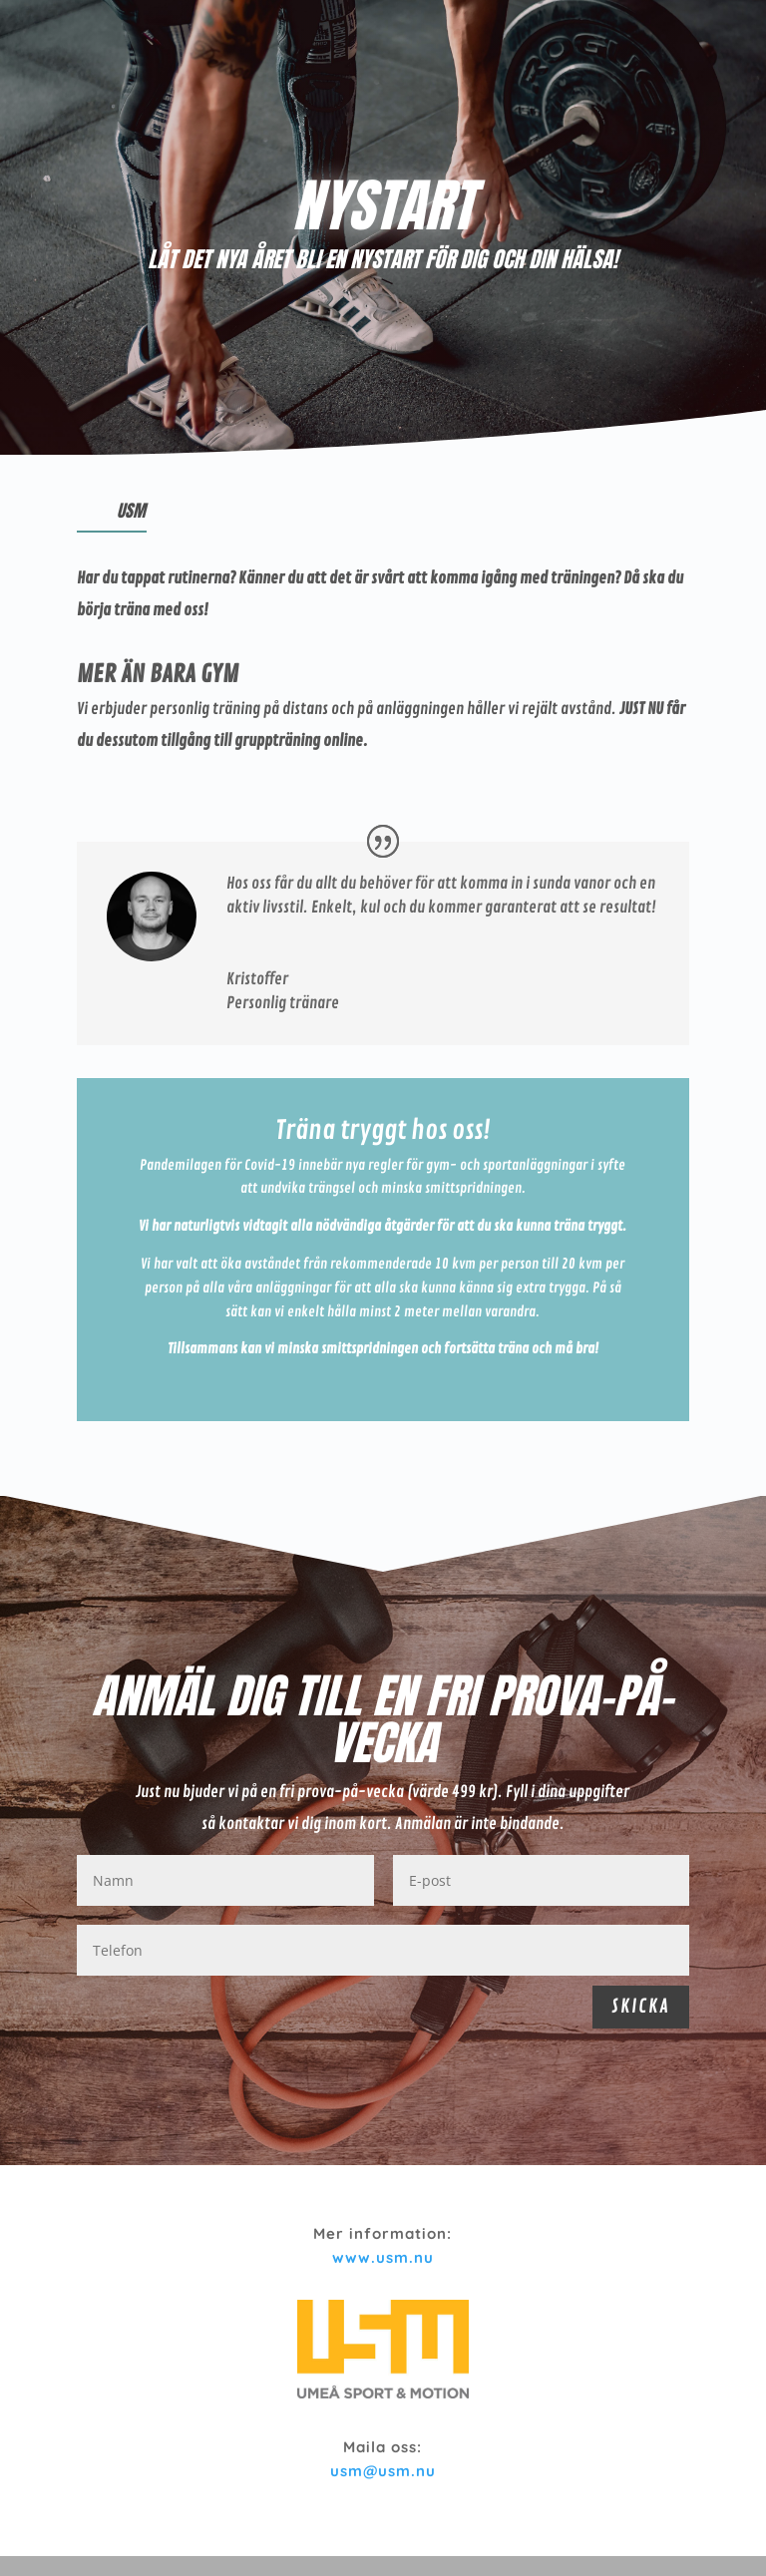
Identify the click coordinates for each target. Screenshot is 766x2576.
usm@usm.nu (383, 2470)
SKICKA (640, 2007)
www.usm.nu (383, 2257)
